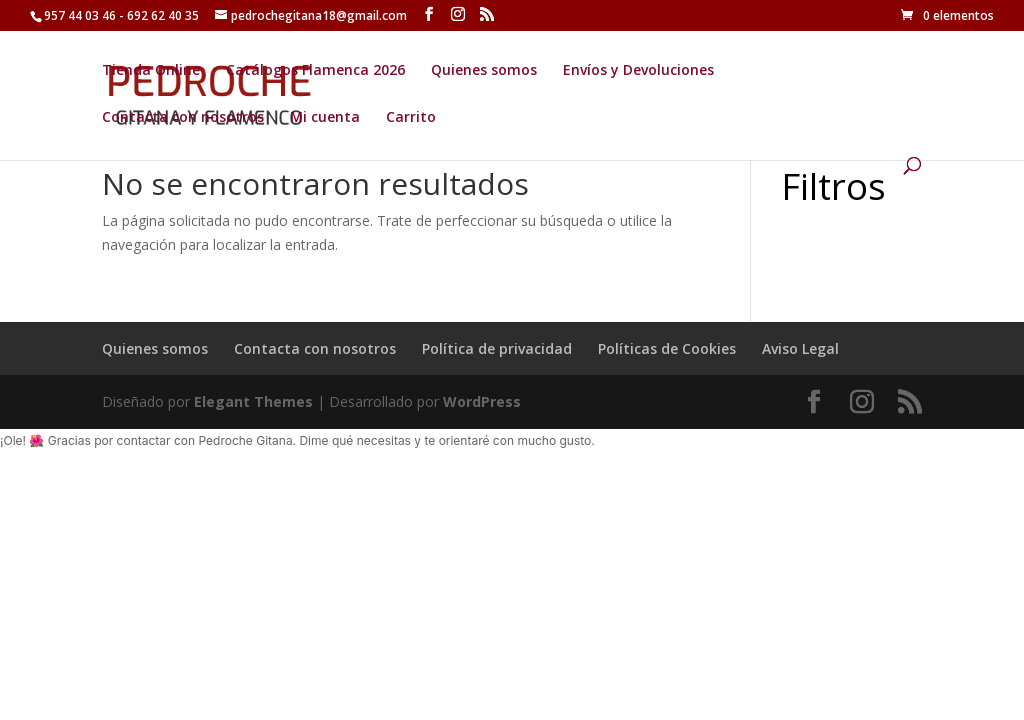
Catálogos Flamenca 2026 (315, 71)
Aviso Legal (800, 348)
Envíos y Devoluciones (638, 71)
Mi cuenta (325, 118)
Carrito (411, 118)
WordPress (482, 401)
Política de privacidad (497, 348)
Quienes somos (484, 71)
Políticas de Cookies (667, 348)
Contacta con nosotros (183, 118)
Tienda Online (151, 71)
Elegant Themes (253, 401)
